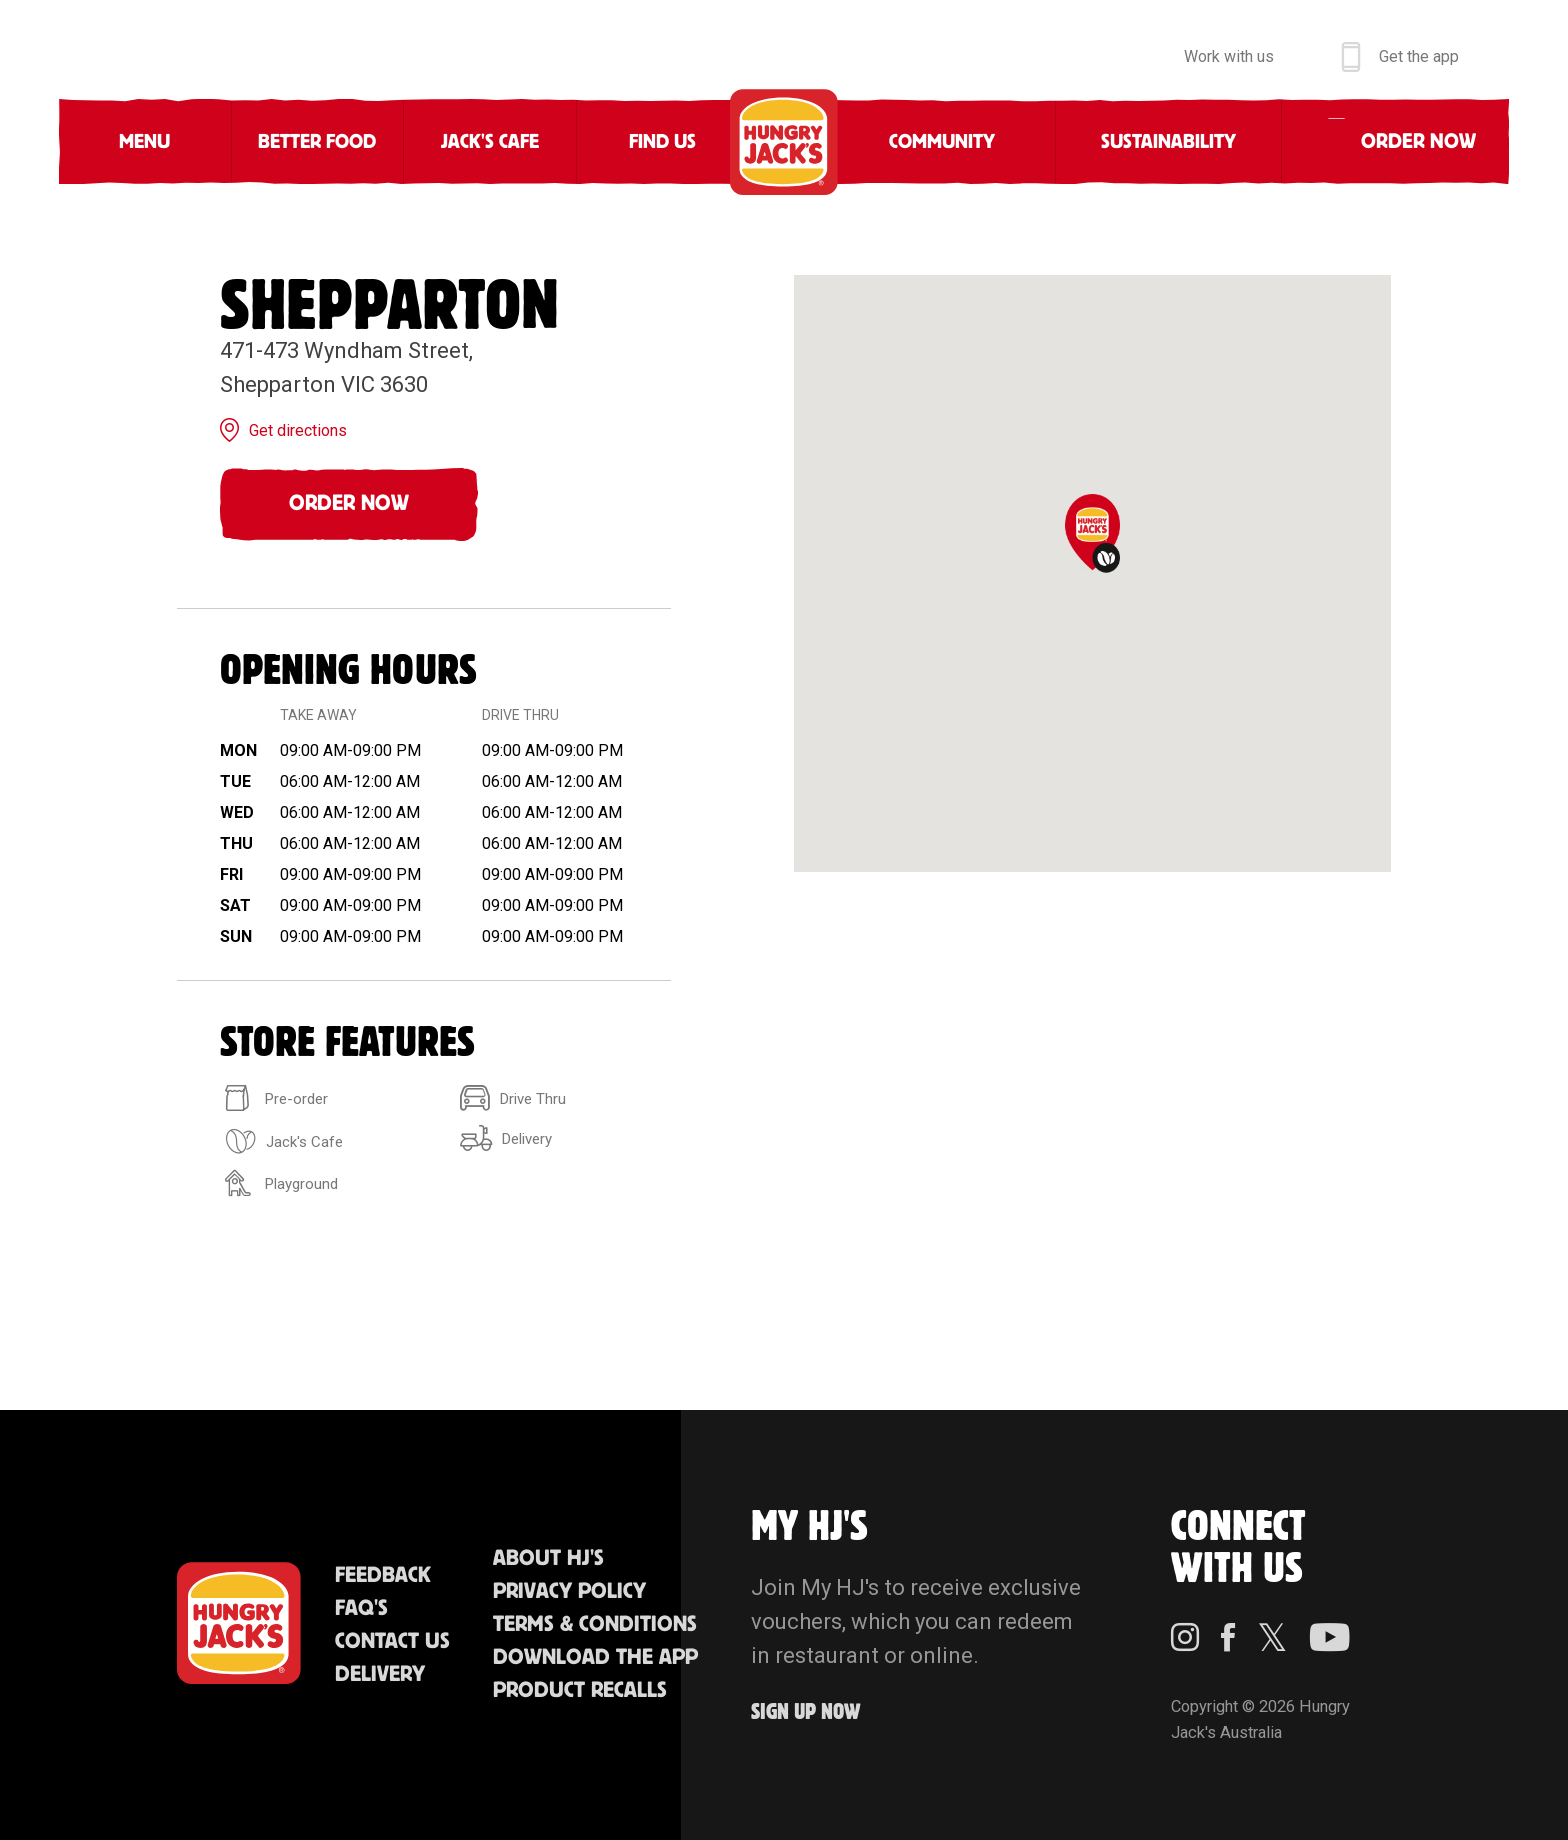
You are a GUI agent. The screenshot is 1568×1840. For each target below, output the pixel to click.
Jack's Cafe (490, 142)
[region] (1092, 573)
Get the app (1419, 56)
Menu (144, 142)
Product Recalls (580, 1690)
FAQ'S (361, 1608)
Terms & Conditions (595, 1624)
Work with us (1229, 56)
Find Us (662, 142)
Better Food (317, 142)
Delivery (380, 1674)
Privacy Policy (569, 1591)
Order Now (349, 503)
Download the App (595, 1657)
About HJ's (548, 1558)
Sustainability (1168, 142)
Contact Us (392, 1641)
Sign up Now (806, 1712)
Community (942, 142)
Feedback (383, 1575)
